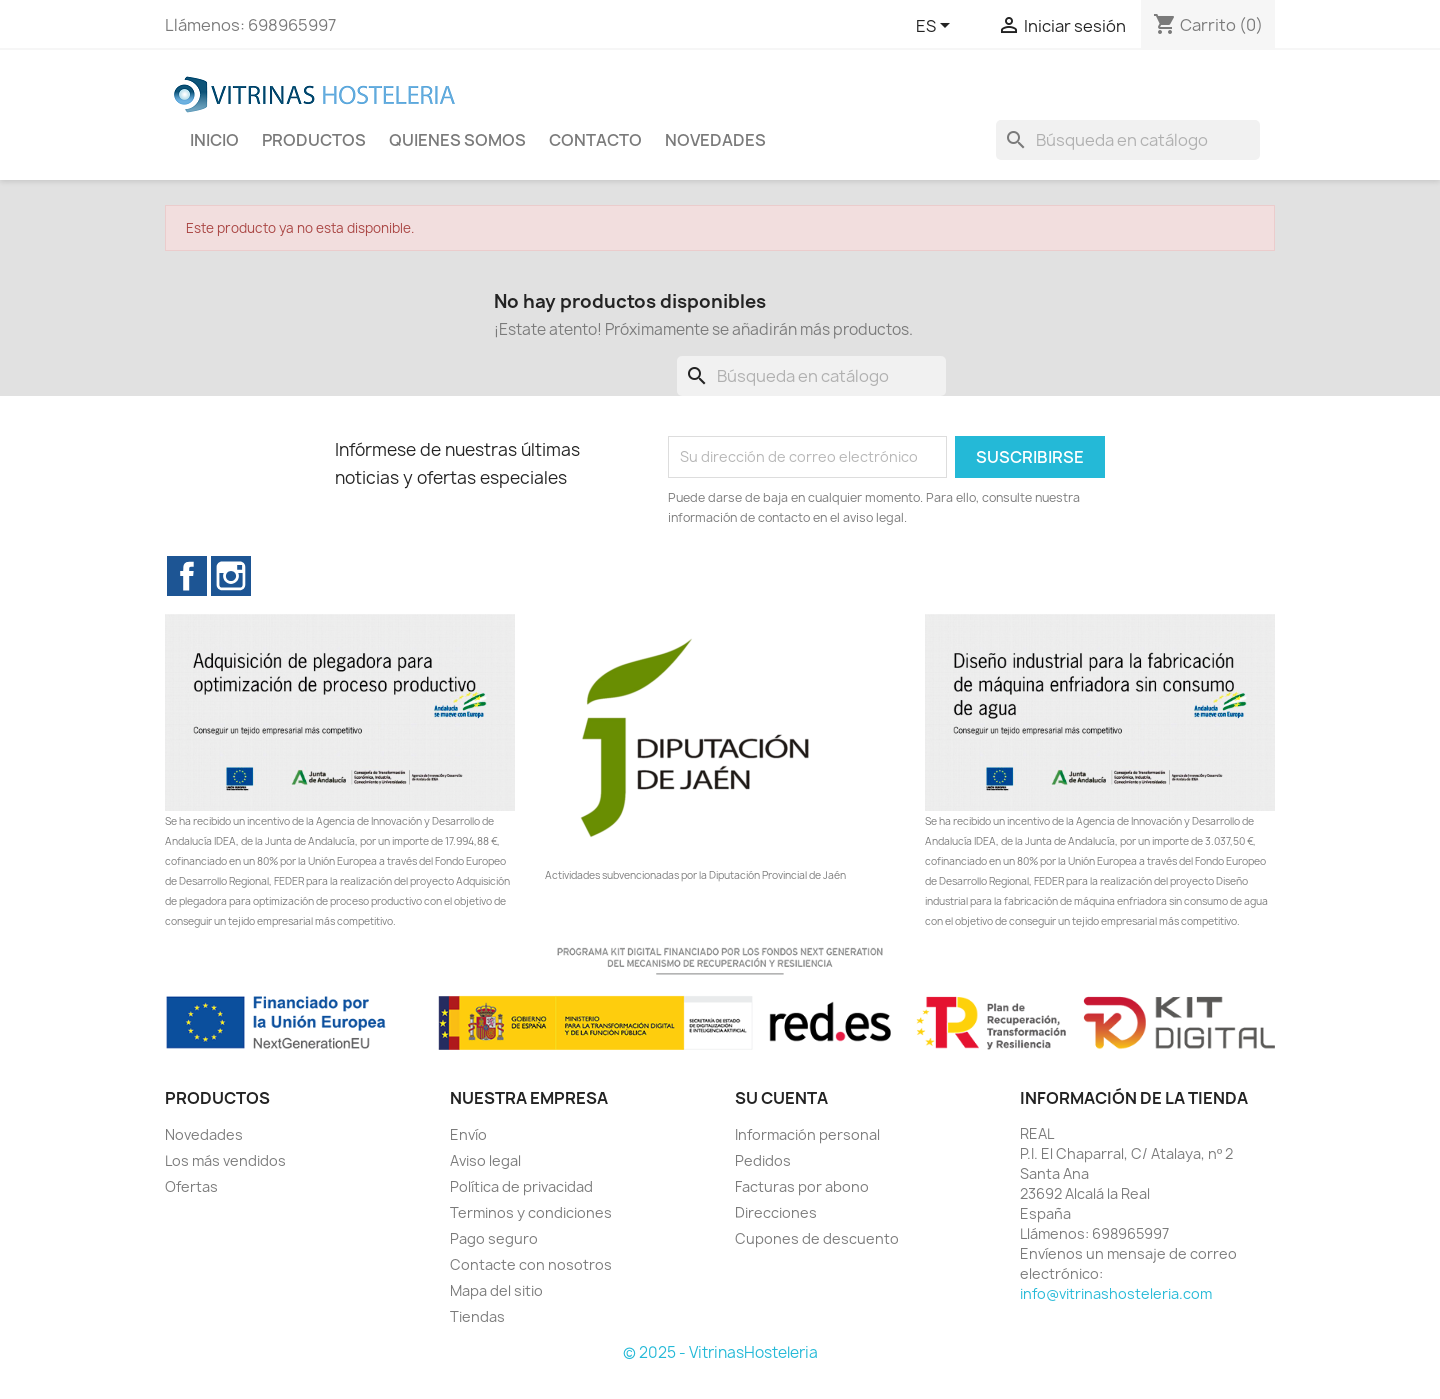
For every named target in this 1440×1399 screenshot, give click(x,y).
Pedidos (763, 1160)
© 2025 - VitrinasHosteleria (720, 1352)
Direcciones (776, 1212)
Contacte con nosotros (531, 1264)
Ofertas (191, 1186)
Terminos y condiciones (531, 1212)
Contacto (595, 140)
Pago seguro (494, 1238)
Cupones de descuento (817, 1238)
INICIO (214, 140)
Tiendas (477, 1316)
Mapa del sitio (496, 1290)
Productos (314, 140)
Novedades (204, 1134)
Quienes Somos (457, 140)
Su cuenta (781, 1098)
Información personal (807, 1134)
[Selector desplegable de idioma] (936, 27)
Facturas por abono (802, 1186)
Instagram (231, 576)
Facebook (187, 576)
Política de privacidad (521, 1186)
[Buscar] (1128, 140)
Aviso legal (485, 1160)
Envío (468, 1134)
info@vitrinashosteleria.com (1116, 1293)
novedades (715, 140)
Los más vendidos (225, 1160)
